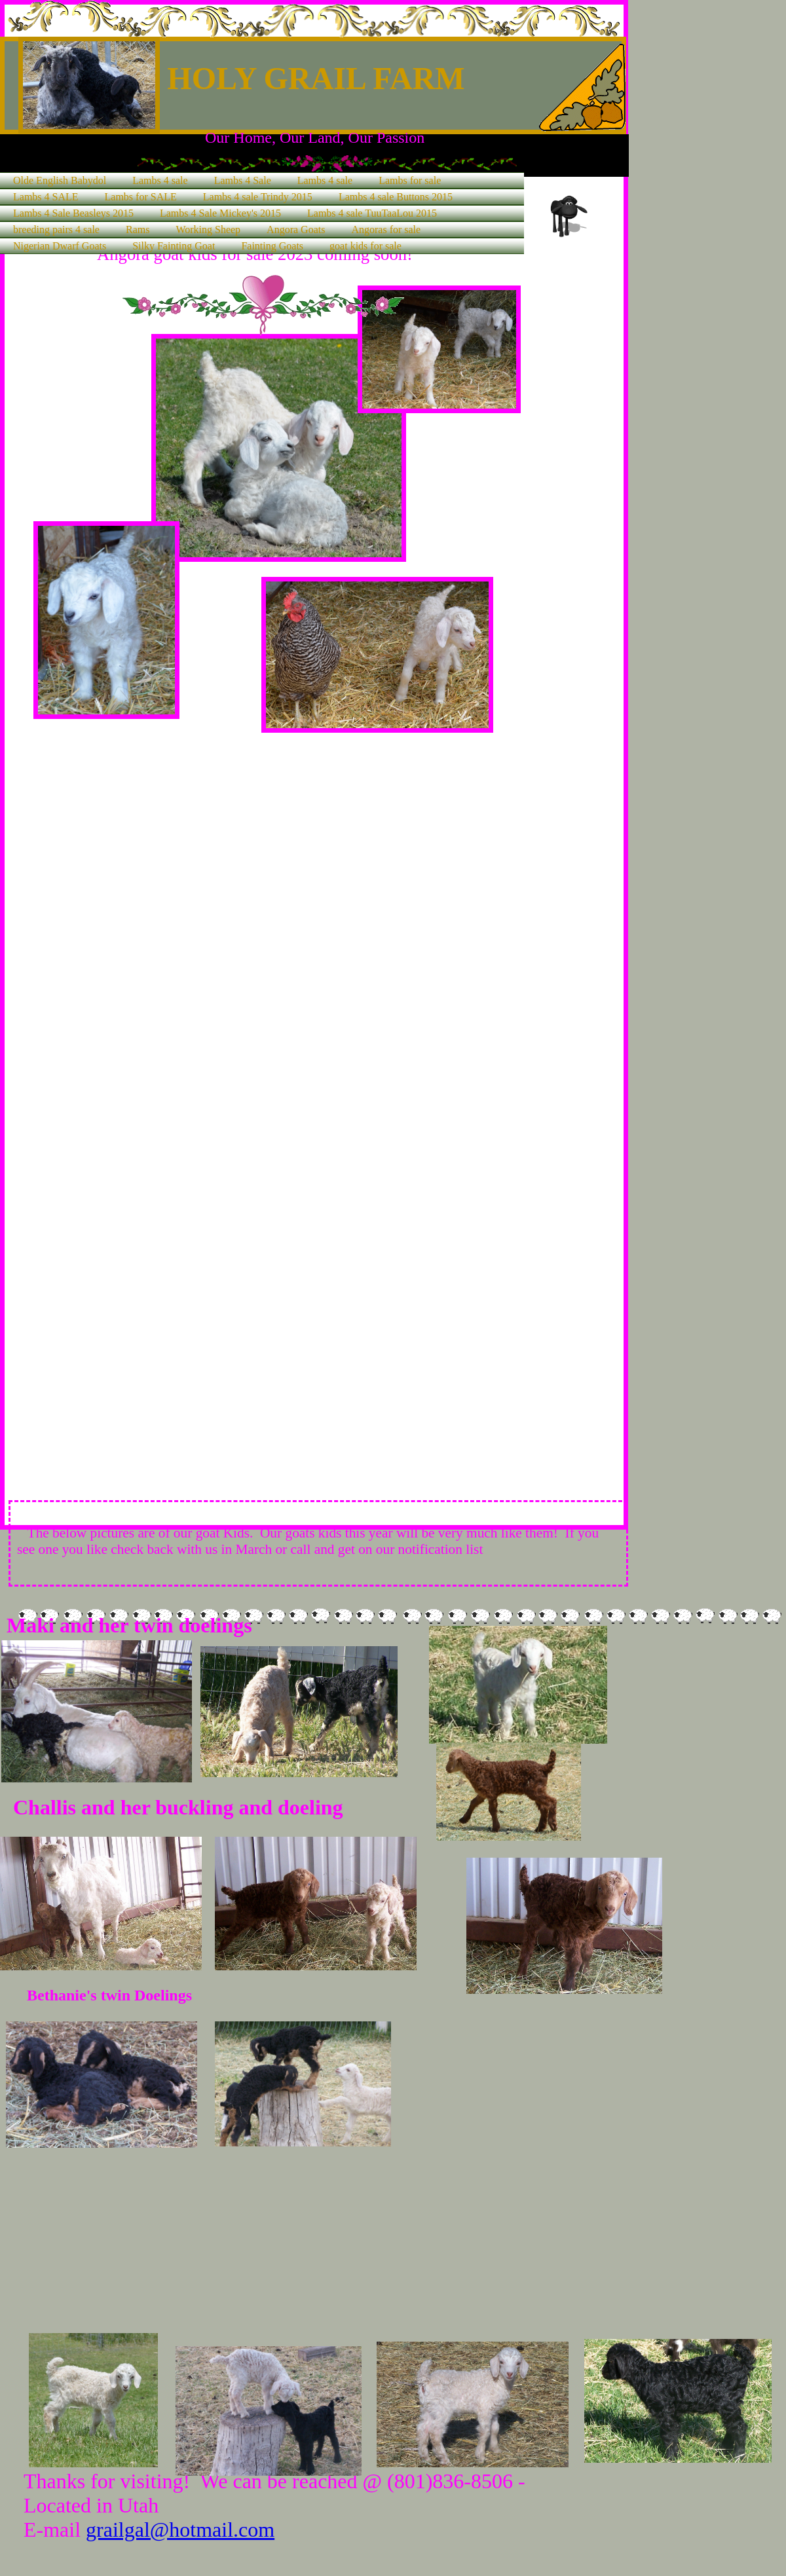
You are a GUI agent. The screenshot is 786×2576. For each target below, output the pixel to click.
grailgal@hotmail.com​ (180, 2529)
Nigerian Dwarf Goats (59, 245)
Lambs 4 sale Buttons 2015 (396, 196)
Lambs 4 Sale (242, 180)
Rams (137, 229)
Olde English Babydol (59, 180)
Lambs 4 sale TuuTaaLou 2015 (372, 213)
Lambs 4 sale (159, 180)
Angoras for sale (386, 229)
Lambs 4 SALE (46, 196)
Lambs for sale (410, 180)
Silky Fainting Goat (173, 245)
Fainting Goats (272, 245)
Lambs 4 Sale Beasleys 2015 (73, 213)
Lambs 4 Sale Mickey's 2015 (220, 213)
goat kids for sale (365, 245)
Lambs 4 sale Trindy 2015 (257, 196)
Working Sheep (208, 229)
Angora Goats (296, 229)
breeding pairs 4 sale (56, 229)
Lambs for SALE (141, 196)
